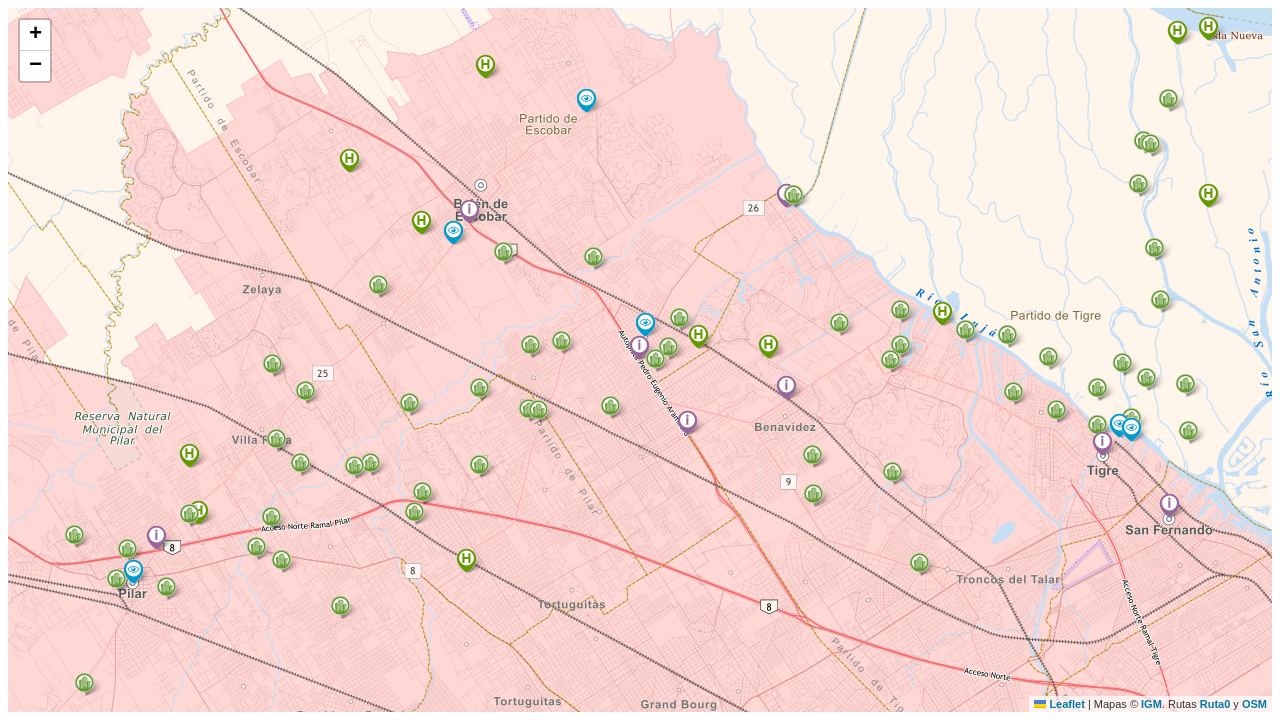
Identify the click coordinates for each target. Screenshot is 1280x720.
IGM (1151, 704)
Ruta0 (1215, 704)
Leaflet (1059, 704)
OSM (1254, 704)
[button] (1102, 443)
